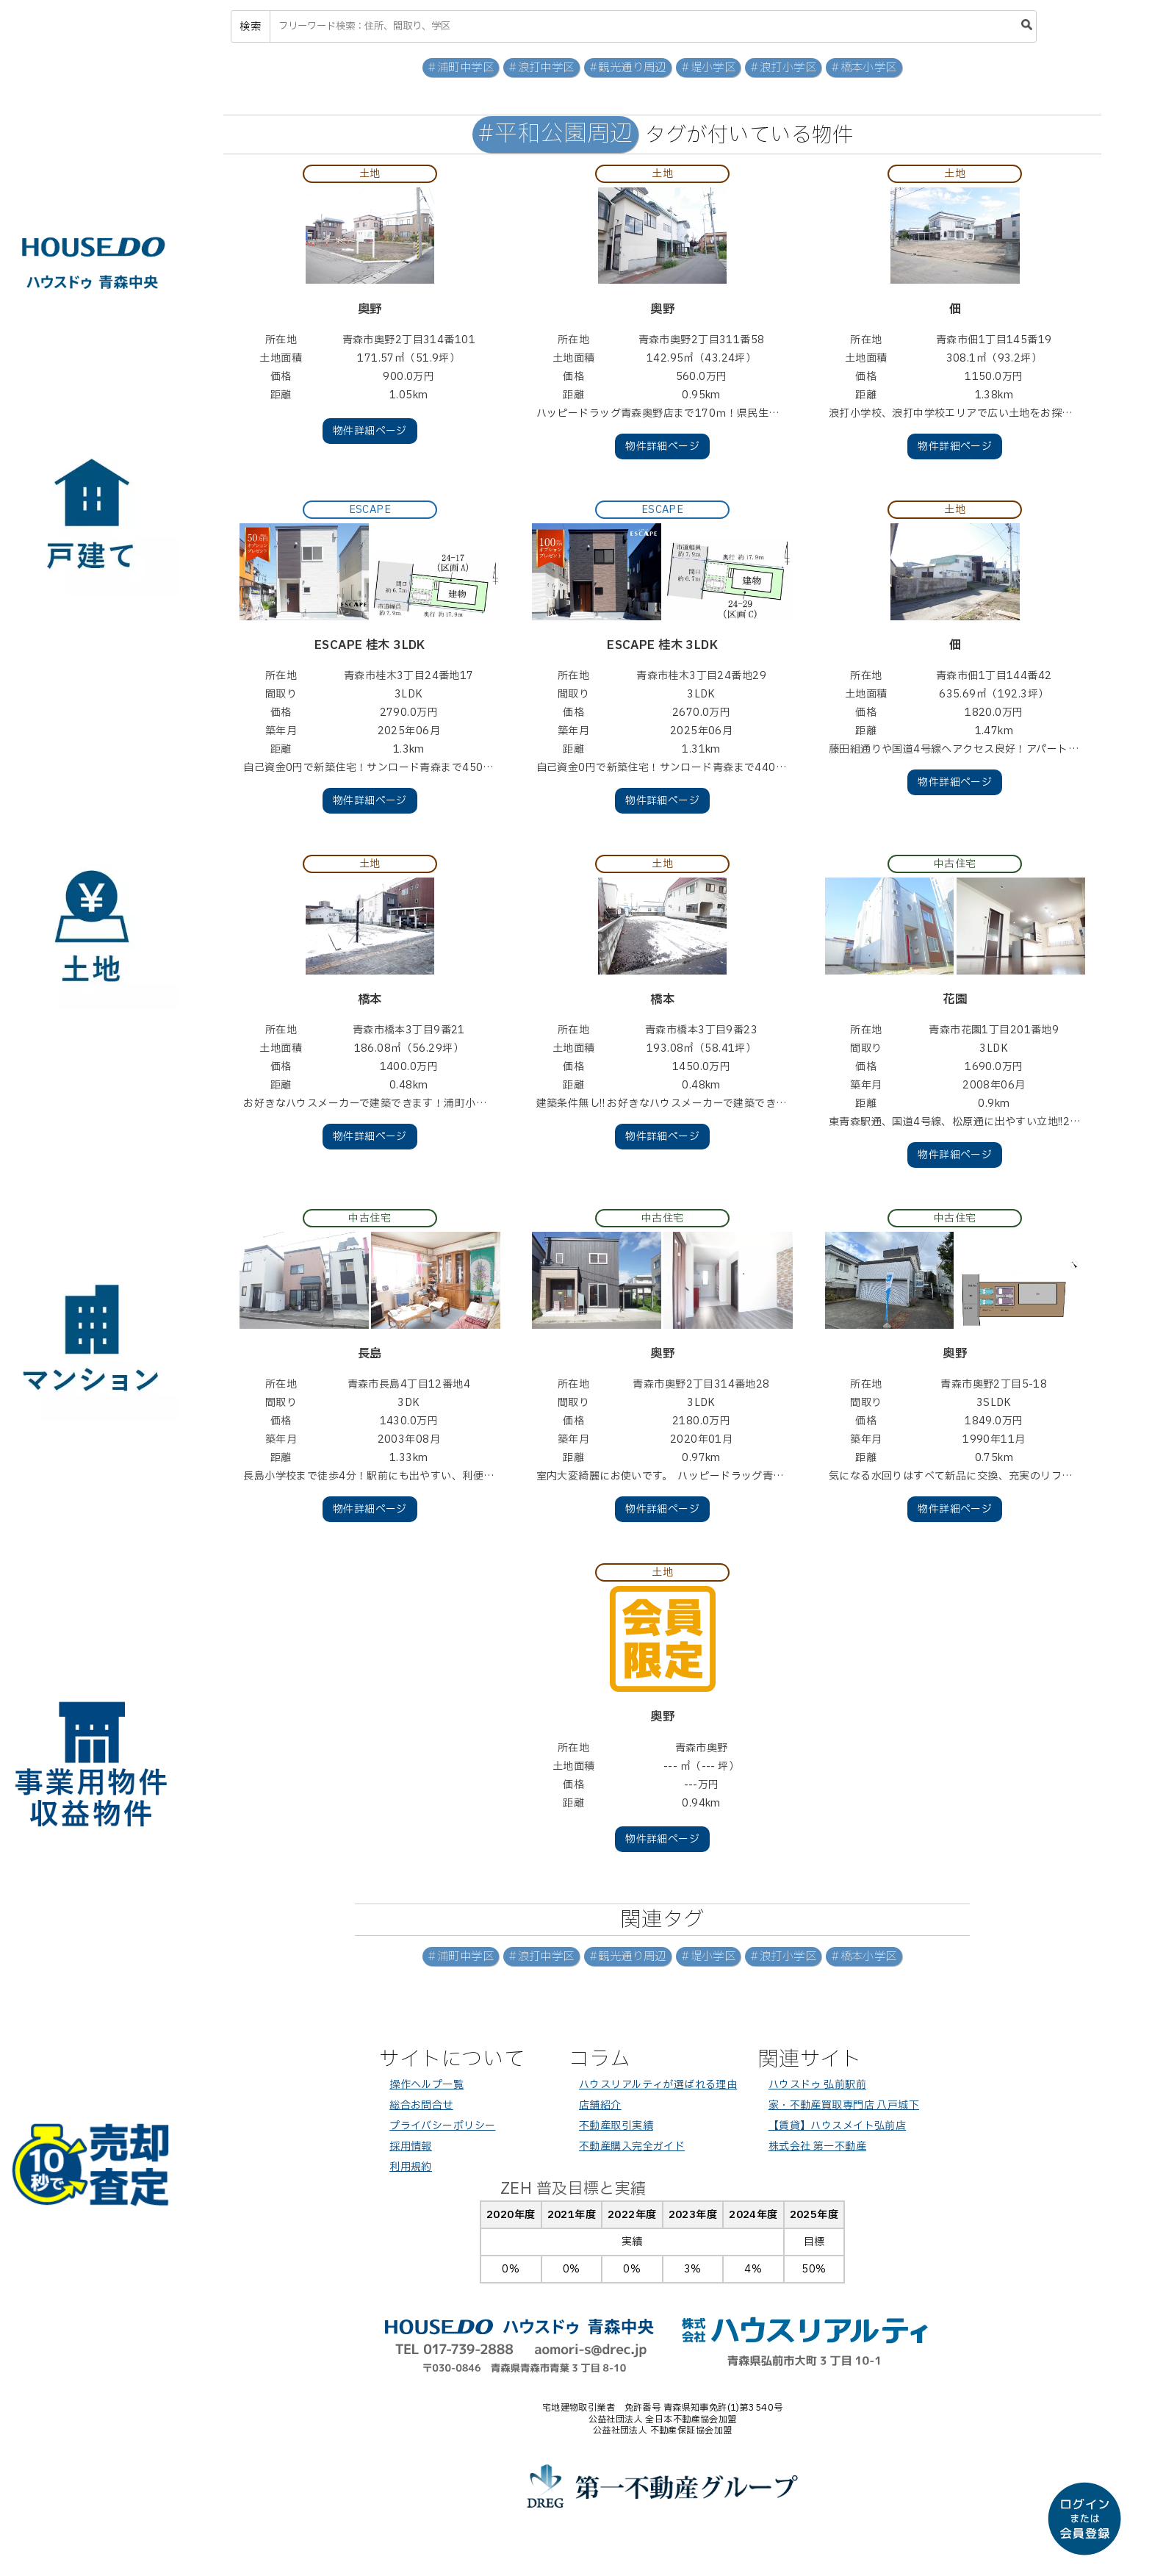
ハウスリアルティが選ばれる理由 (658, 2084)
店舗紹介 (600, 2105)
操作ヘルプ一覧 (426, 2084)
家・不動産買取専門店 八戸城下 (843, 2105)
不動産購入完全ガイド (632, 2146)
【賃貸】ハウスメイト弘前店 (837, 2126)
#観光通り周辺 (627, 68)
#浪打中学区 (541, 68)
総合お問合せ (421, 2105)
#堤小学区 (708, 68)
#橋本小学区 (864, 68)
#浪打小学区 (783, 68)
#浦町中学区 (461, 68)
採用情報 (410, 2146)
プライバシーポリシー (442, 2126)
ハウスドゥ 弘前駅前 (817, 2084)
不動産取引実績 (616, 2126)
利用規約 (410, 2167)
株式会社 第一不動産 (817, 2146)
